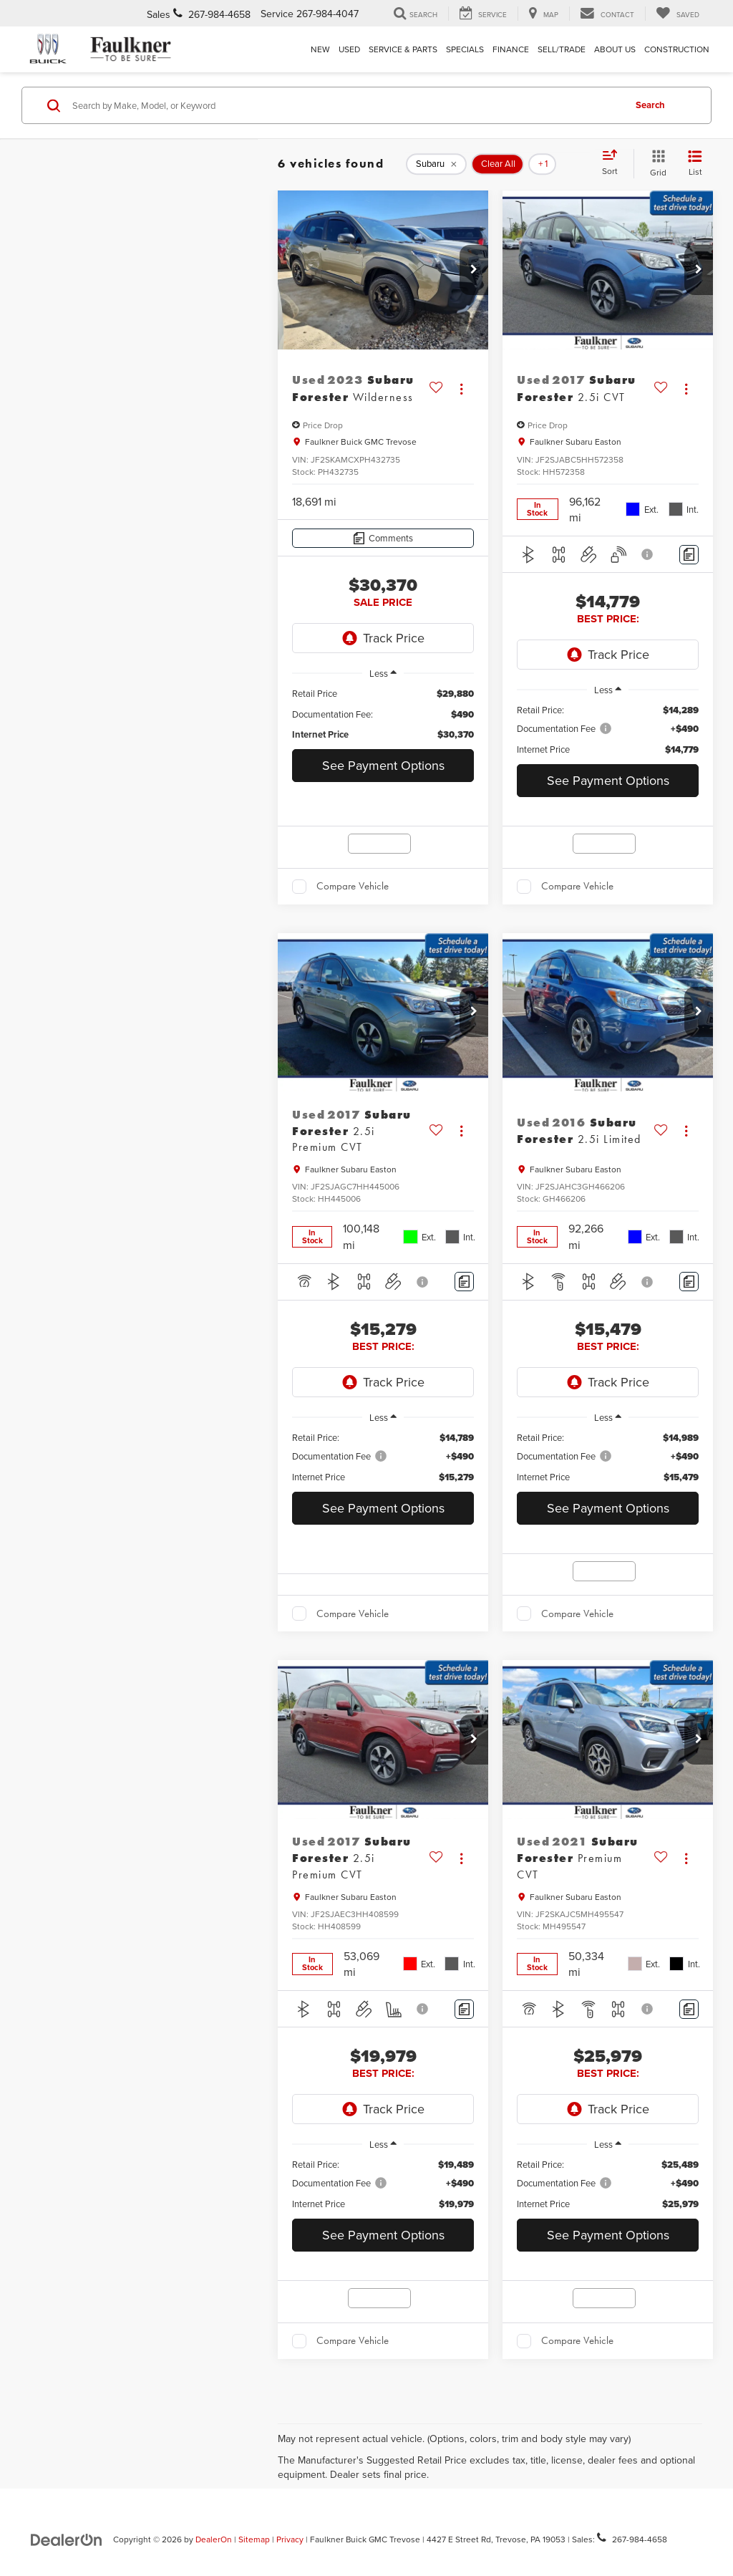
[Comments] (383, 538)
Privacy (290, 2539)
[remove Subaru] (436, 164)
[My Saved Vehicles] (677, 13)
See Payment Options (383, 765)
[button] (474, 270)
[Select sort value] (614, 163)
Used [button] (349, 49)
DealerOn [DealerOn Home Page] (213, 2539)
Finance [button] (510, 49)
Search (650, 105)
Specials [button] (465, 49)
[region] (383, 714)
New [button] (320, 49)
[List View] (695, 163)
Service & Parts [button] (403, 49)
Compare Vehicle (352, 885)
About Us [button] (615, 49)
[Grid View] (655, 163)
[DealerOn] (66, 2539)
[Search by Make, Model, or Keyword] (346, 105)
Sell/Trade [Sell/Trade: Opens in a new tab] (562, 49)
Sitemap (254, 2539)
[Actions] (461, 388)
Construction (676, 49)
